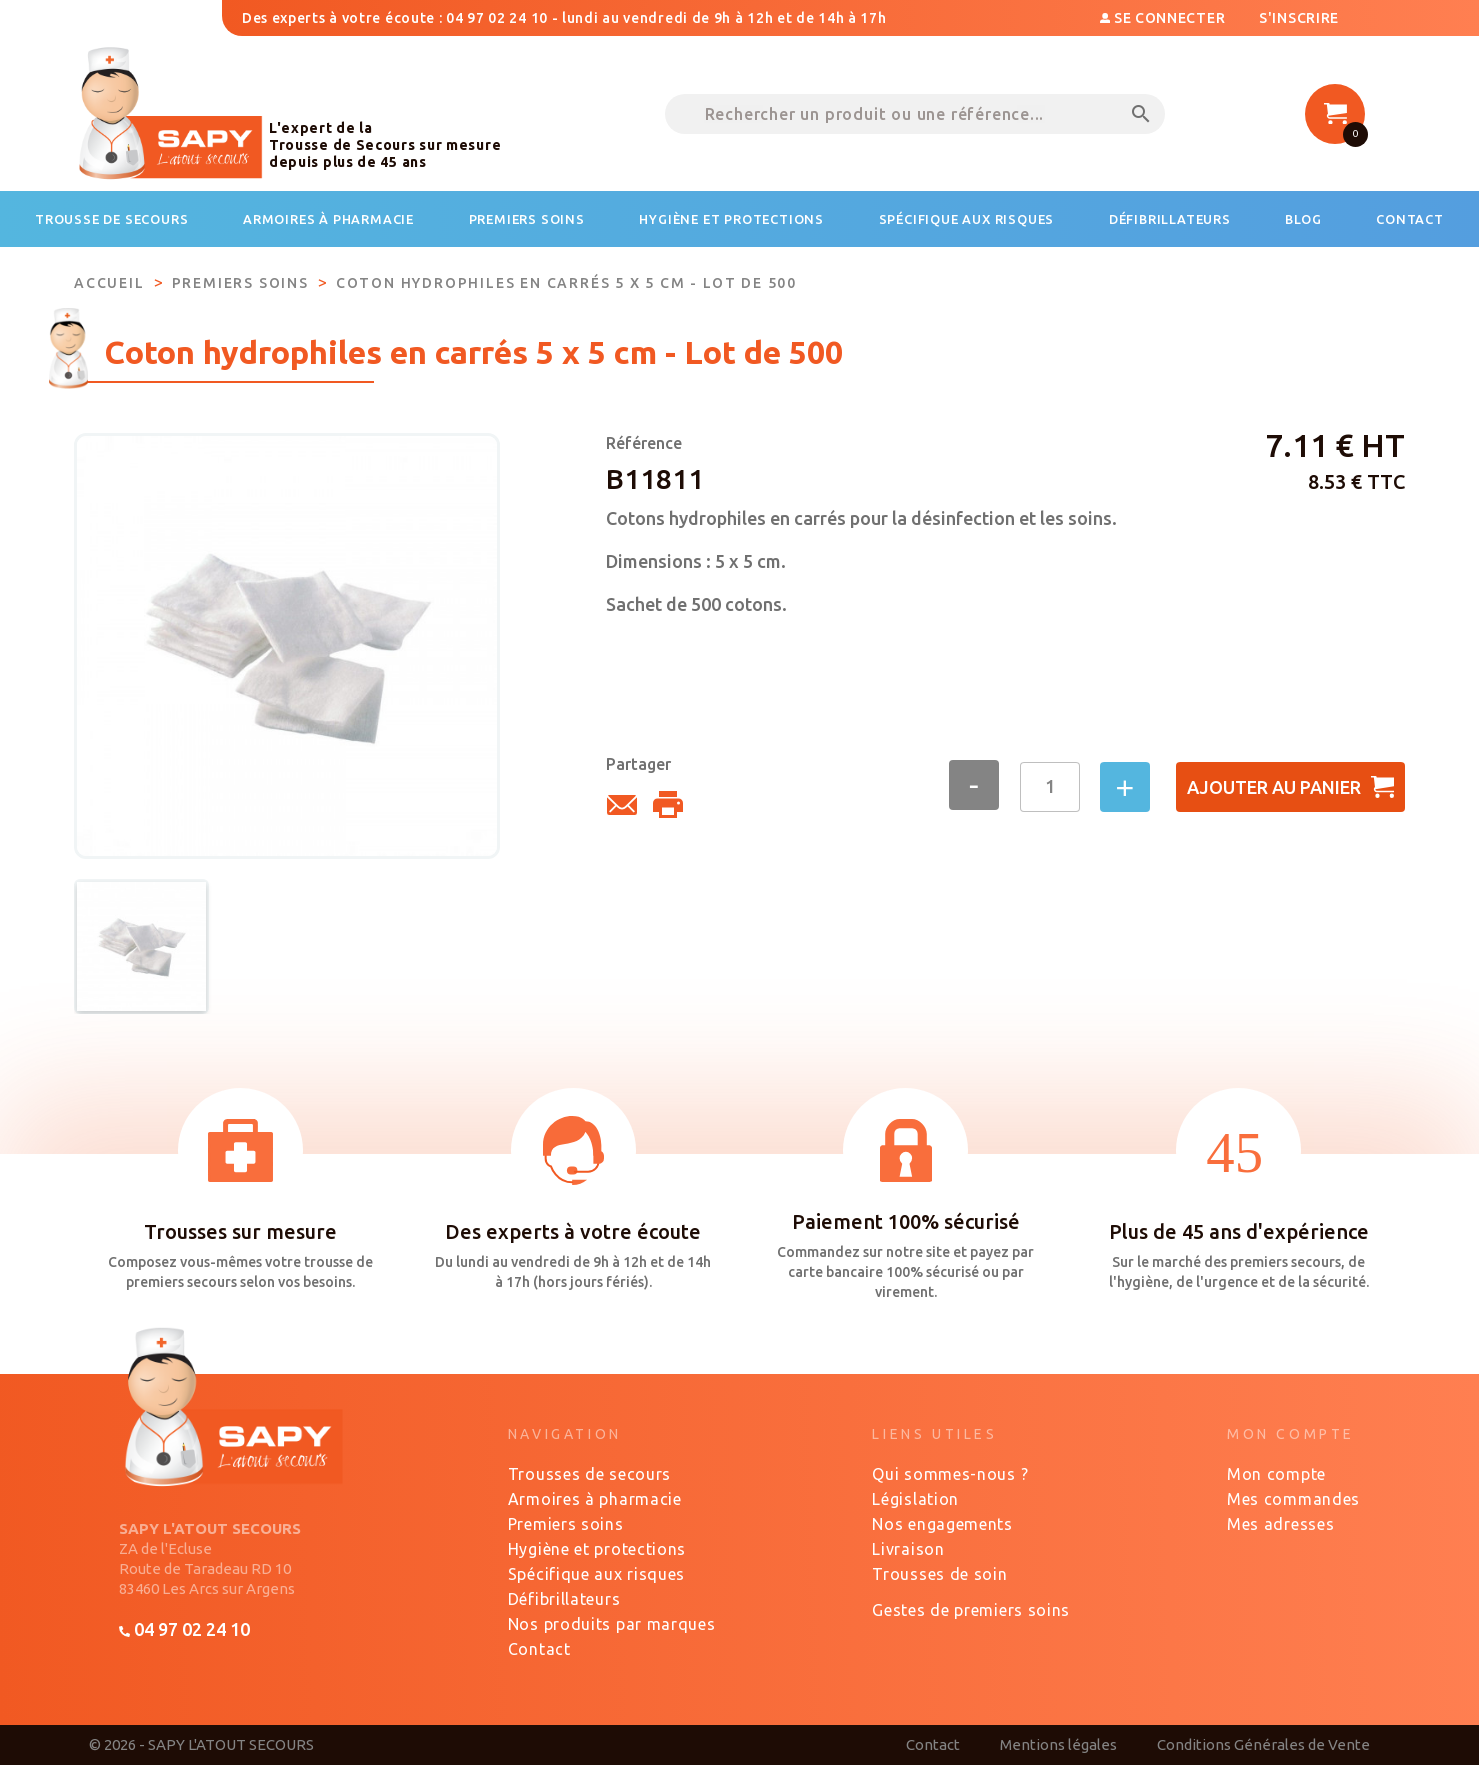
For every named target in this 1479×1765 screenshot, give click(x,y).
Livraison (908, 1549)
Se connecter (1164, 18)
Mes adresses (1280, 1524)
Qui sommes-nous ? (950, 1474)
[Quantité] (1050, 787)
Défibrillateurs (564, 1599)
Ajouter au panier (1290, 786)
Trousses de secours (589, 1474)
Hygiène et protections (597, 1549)
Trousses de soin (939, 1574)
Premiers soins (566, 1524)
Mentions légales (1058, 1744)
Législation (915, 1499)
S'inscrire (1299, 18)
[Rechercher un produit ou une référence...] (915, 114)
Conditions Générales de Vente (1263, 1744)
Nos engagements (942, 1524)
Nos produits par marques (612, 1624)
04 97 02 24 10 (184, 1629)
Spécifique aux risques (596, 1574)
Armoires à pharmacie (595, 1499)
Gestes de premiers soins (971, 1610)
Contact (539, 1649)
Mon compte (1276, 1474)
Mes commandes (1293, 1499)
